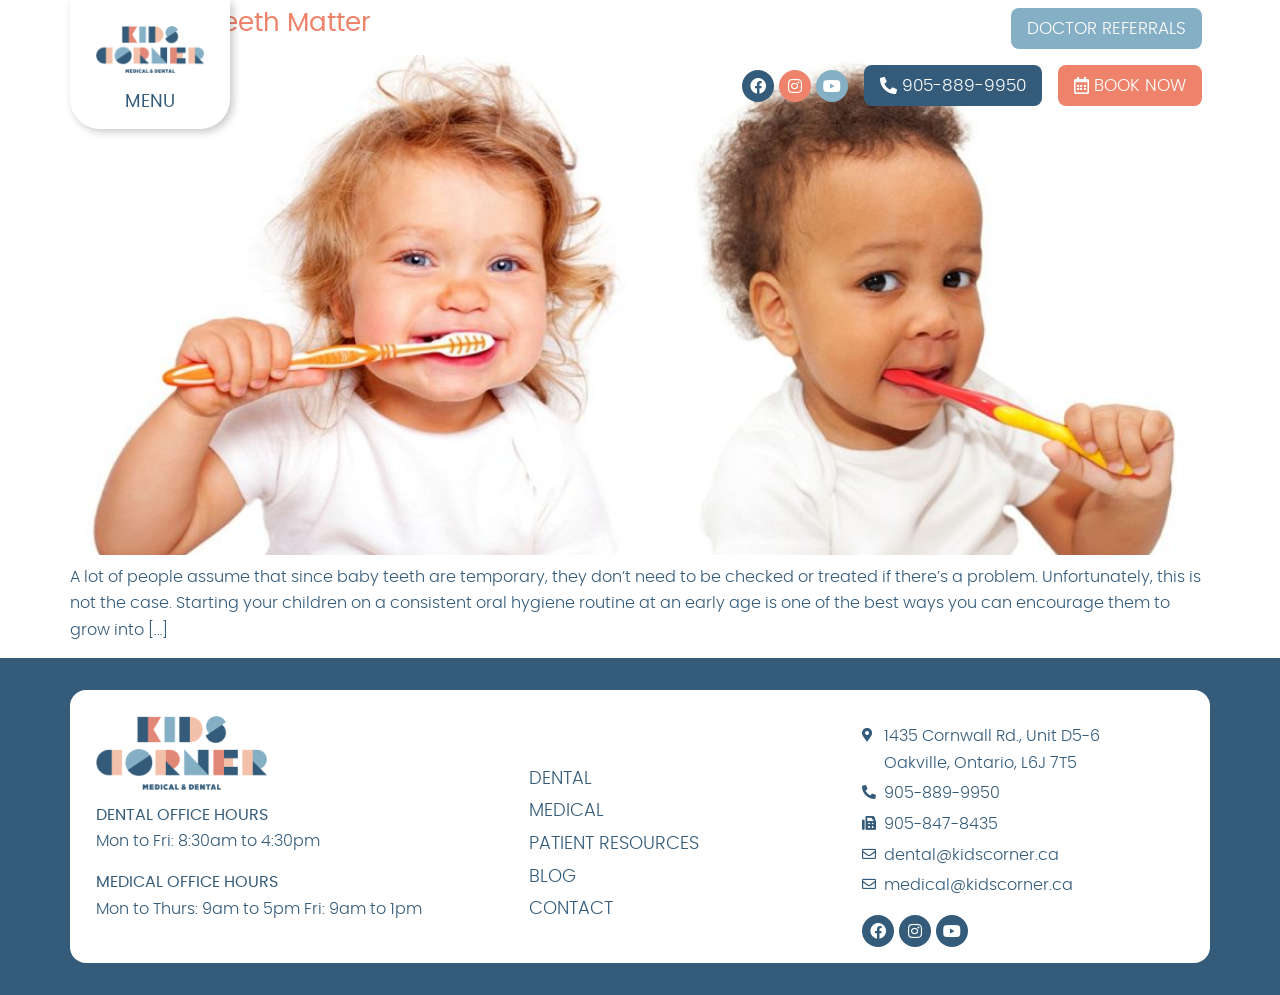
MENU (150, 102)
